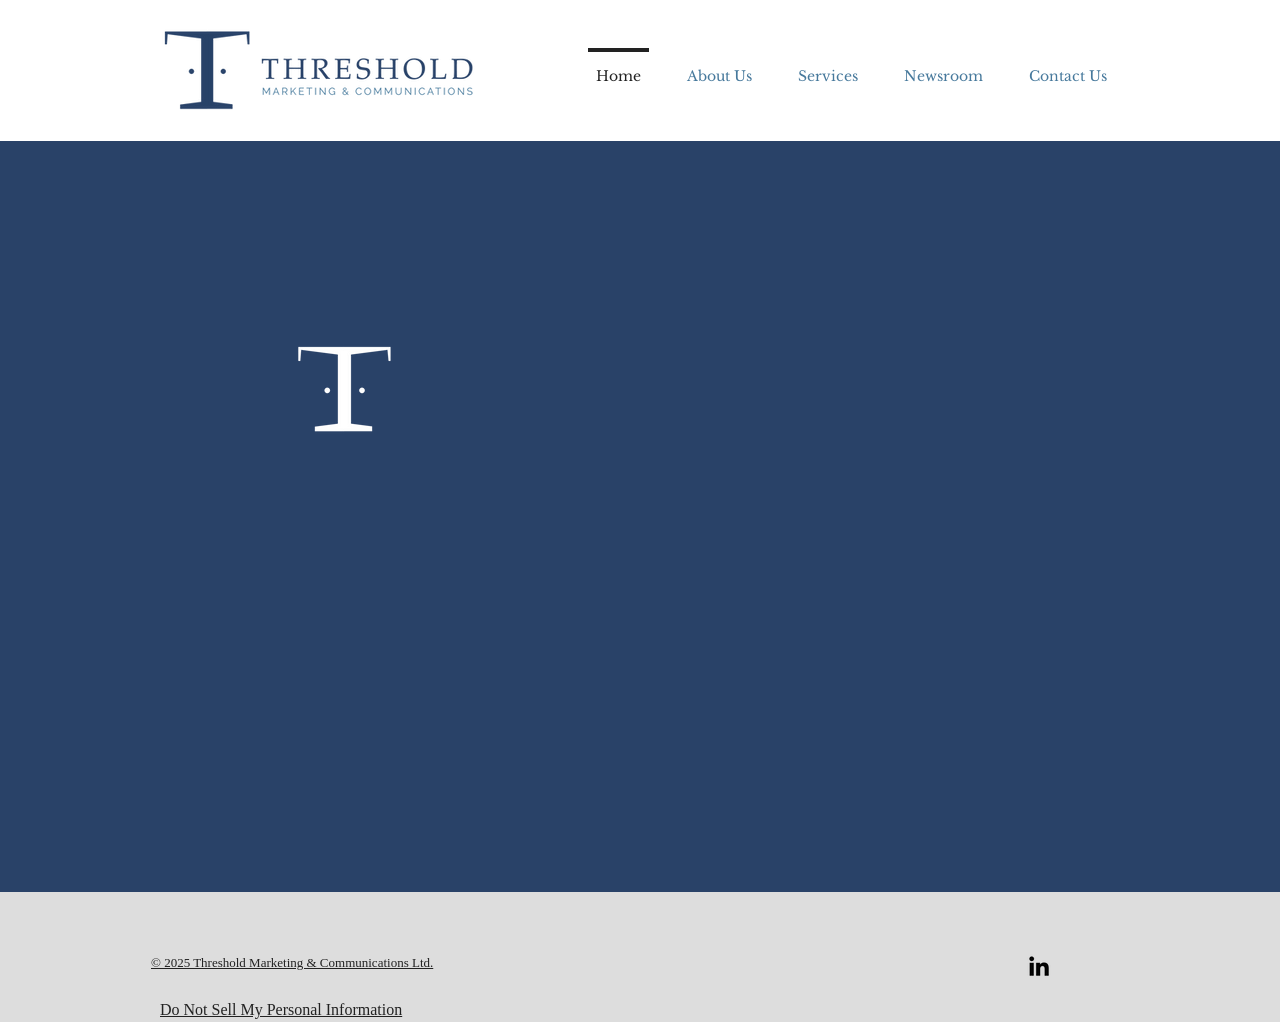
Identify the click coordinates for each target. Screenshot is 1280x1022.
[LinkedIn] (1039, 966)
